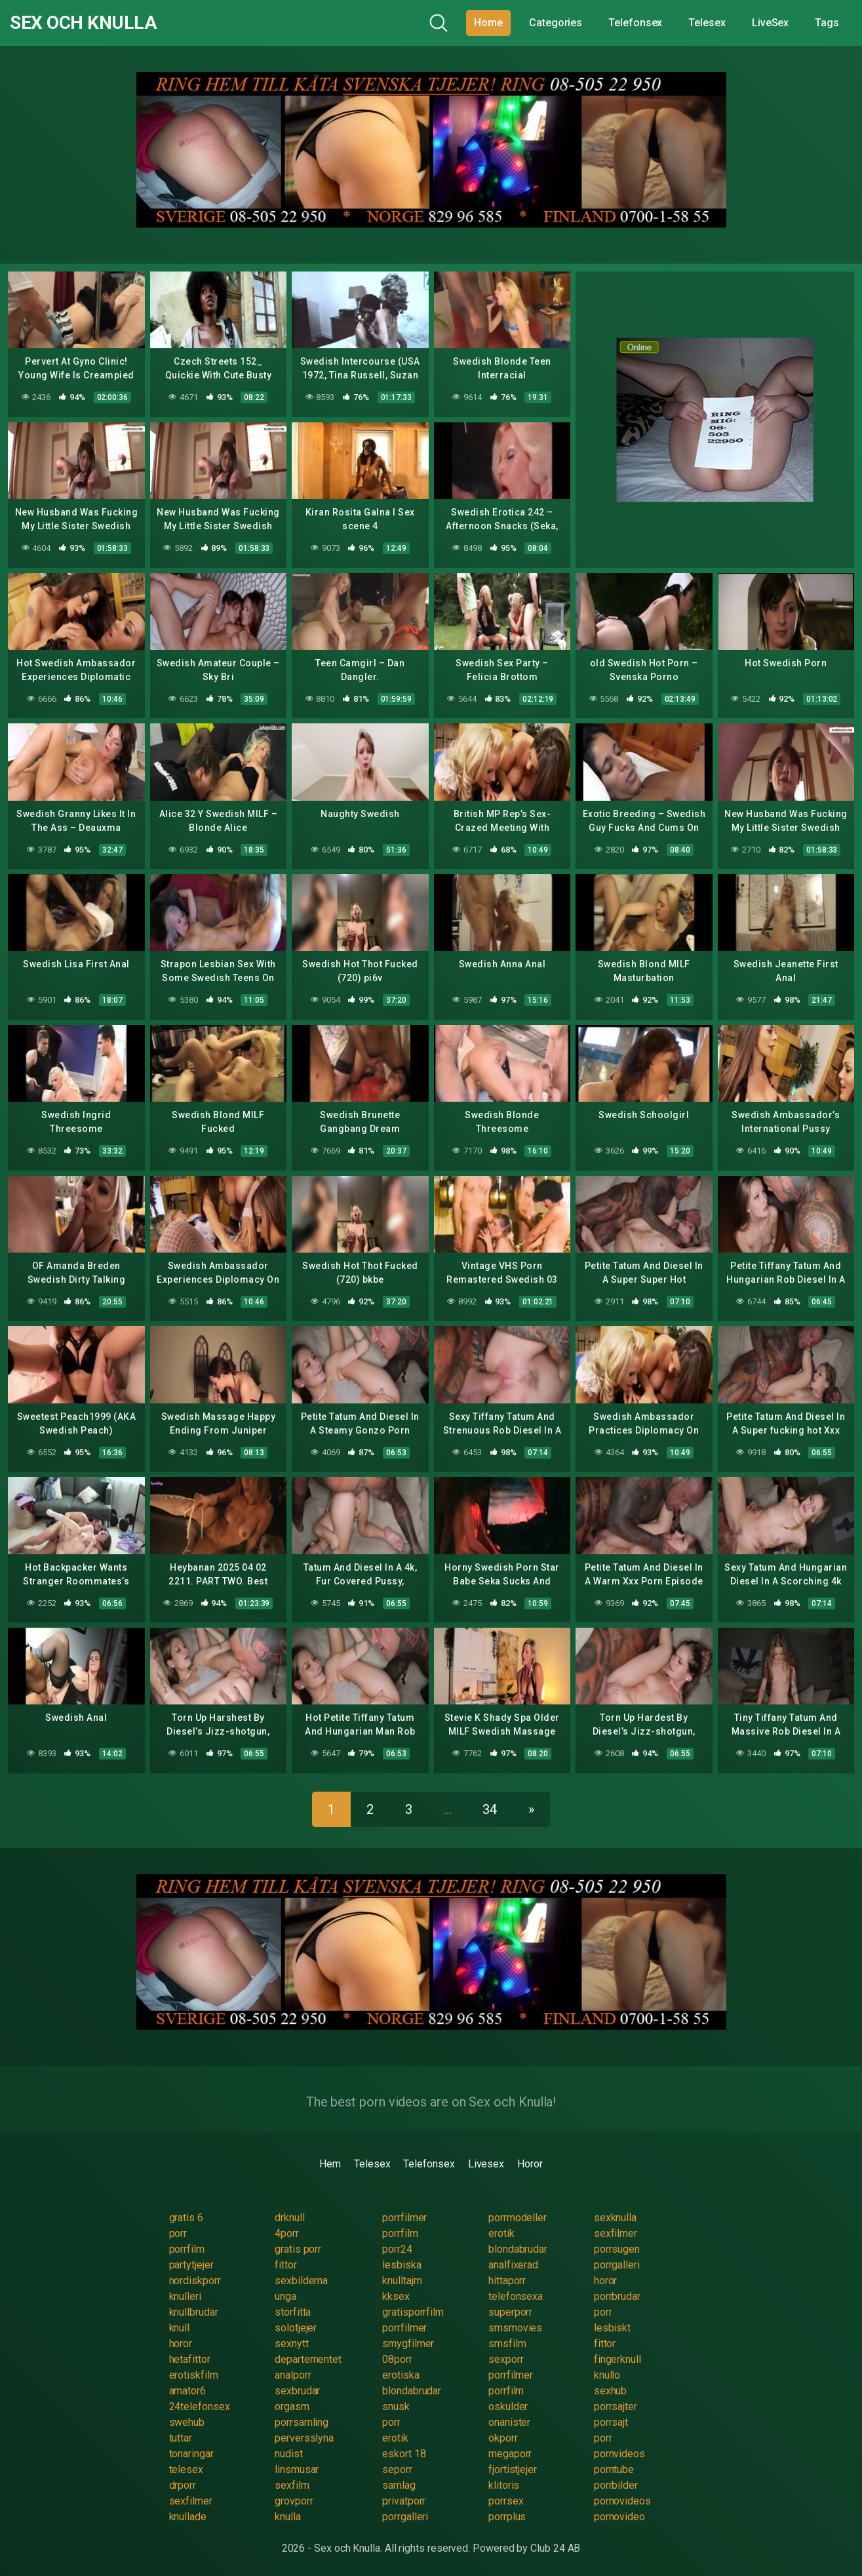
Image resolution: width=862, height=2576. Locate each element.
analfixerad (513, 2265)
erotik (501, 2233)
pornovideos (622, 2501)
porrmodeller (517, 2217)
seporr (397, 2469)
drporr (183, 2485)
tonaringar (191, 2453)
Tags (827, 22)
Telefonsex (635, 22)
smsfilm (507, 2343)
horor (605, 2280)
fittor (286, 2265)
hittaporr (507, 2280)
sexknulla (615, 2217)
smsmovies (515, 2328)
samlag (399, 2485)
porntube (614, 2469)
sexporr (505, 2359)
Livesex (486, 2164)
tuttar (181, 2438)
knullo (607, 2375)
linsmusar (297, 2469)
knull (179, 2328)
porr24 (397, 2249)
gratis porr (298, 2249)
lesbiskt (612, 2328)
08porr (397, 2359)
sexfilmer (615, 2233)
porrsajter (615, 2406)
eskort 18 (403, 2453)
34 (489, 1809)
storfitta (293, 2312)
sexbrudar (297, 2391)
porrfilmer (404, 2217)
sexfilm (292, 2485)
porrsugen (617, 2249)
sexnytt (291, 2343)
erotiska (400, 2375)
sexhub (610, 2391)
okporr (503, 2438)
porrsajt (611, 2422)
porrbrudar (617, 2296)
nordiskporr (195, 2280)
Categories (555, 22)
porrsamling (301, 2422)
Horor (530, 2164)
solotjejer (296, 2328)
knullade (187, 2516)
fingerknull (617, 2359)
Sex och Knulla (83, 22)
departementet (308, 2359)
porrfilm (400, 2233)
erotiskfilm (193, 2375)
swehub (187, 2422)
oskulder (508, 2406)
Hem (330, 2164)
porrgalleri (617, 2265)
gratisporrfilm (413, 2312)
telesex (186, 2469)
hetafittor (189, 2359)
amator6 (187, 2391)
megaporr (510, 2453)
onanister (509, 2422)
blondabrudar (517, 2249)
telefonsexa (515, 2296)
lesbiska (401, 2265)
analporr (293, 2375)
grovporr (294, 2501)
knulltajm (401, 2280)
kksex (396, 2296)
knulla (288, 2516)
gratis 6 (186, 2217)
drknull (289, 2217)
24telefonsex (199, 2406)
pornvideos (619, 2453)
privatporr (403, 2501)
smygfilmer (408, 2343)
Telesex (706, 22)
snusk (396, 2406)
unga (285, 2296)
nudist (289, 2453)
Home (488, 22)
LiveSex (770, 22)
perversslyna (304, 2438)
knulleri (185, 2296)
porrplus (507, 2516)
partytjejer (191, 2265)
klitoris (503, 2485)
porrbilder (616, 2485)
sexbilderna (301, 2280)
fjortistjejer (512, 2469)
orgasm (292, 2406)
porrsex (505, 2501)
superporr (510, 2312)
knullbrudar (193, 2312)
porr (178, 2233)
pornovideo (619, 2516)
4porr (287, 2233)
